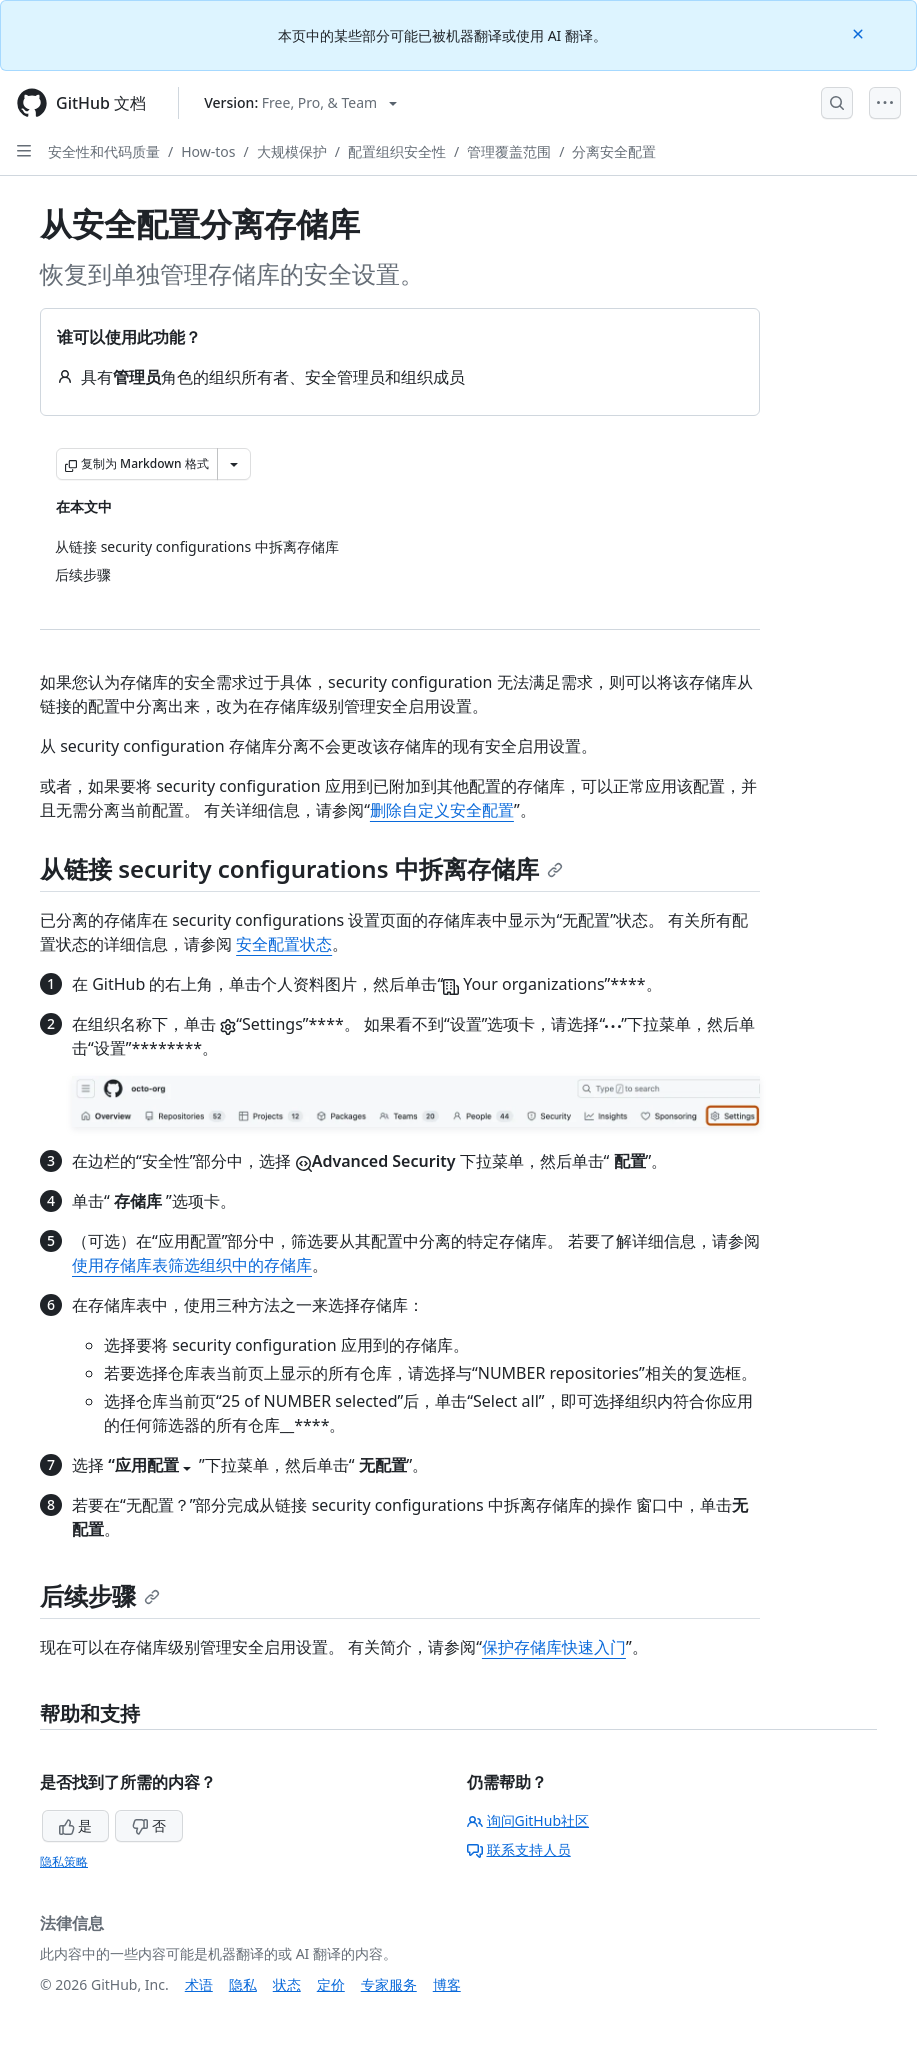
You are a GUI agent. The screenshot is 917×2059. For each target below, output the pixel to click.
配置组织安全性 (397, 151)
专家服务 (389, 1984)
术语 (199, 1984)
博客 (447, 1984)
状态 (287, 1984)
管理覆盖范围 (509, 151)
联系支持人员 (519, 1849)
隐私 (243, 1984)
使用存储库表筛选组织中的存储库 (192, 1265)
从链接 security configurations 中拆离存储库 (301, 868)
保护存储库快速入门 (554, 1647)
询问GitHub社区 (528, 1820)
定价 (331, 1984)
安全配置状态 (284, 944)
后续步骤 (100, 1595)
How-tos (208, 151)
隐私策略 (64, 1861)
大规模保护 (292, 151)
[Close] (860, 32)
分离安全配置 (614, 151)
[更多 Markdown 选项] (234, 464)
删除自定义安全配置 (442, 810)
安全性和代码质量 (104, 151)
